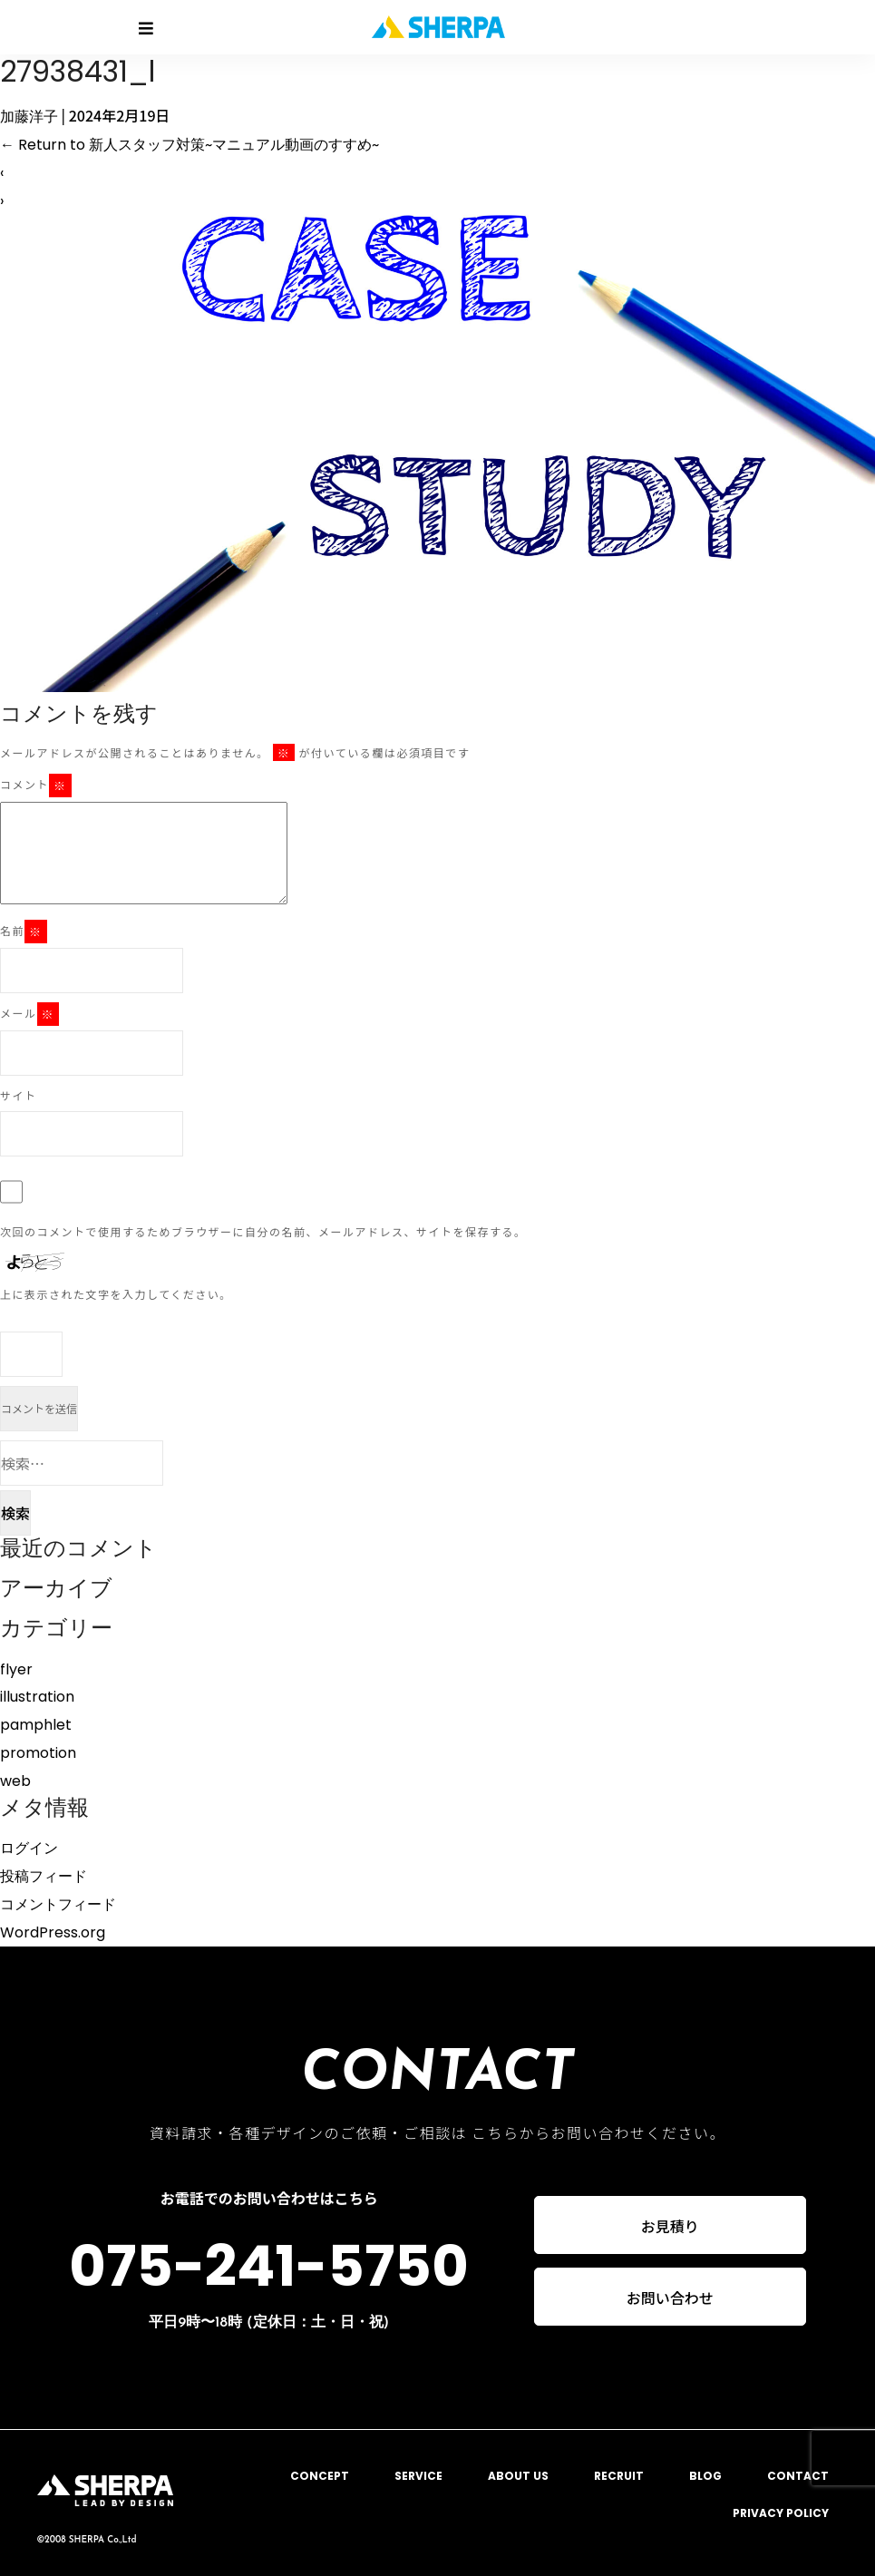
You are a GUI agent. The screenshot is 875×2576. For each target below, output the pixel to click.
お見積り (670, 2225)
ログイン (29, 1848)
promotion (38, 1752)
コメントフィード (58, 1904)
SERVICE (418, 2475)
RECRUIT (619, 2475)
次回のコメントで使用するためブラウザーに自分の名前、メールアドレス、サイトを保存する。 (263, 1231)
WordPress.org (52, 1932)
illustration (37, 1696)
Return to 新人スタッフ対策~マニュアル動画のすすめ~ (189, 144)
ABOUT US (518, 2475)
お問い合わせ (670, 2298)
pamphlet (36, 1724)
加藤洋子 (29, 116)
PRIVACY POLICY (781, 2513)
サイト (18, 1095)
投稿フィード (43, 1876)
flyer (16, 1669)
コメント (36, 785)
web (15, 1781)
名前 (23, 931)
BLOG (705, 2475)
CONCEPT (319, 2475)
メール (29, 1014)
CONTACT (798, 2475)
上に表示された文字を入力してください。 (116, 1294)
